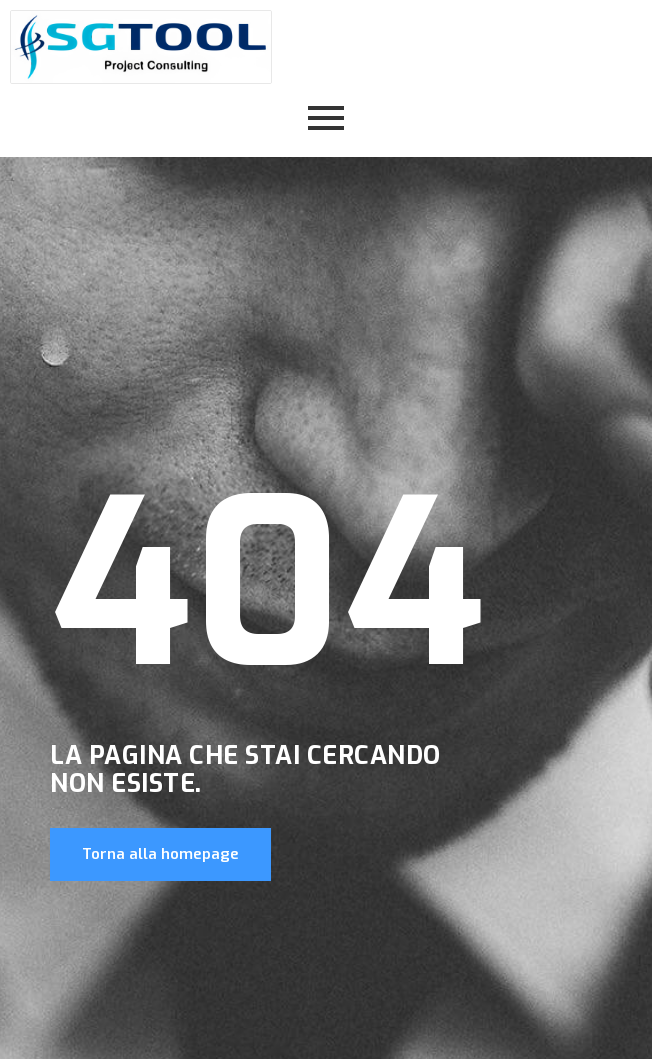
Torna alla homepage (160, 854)
